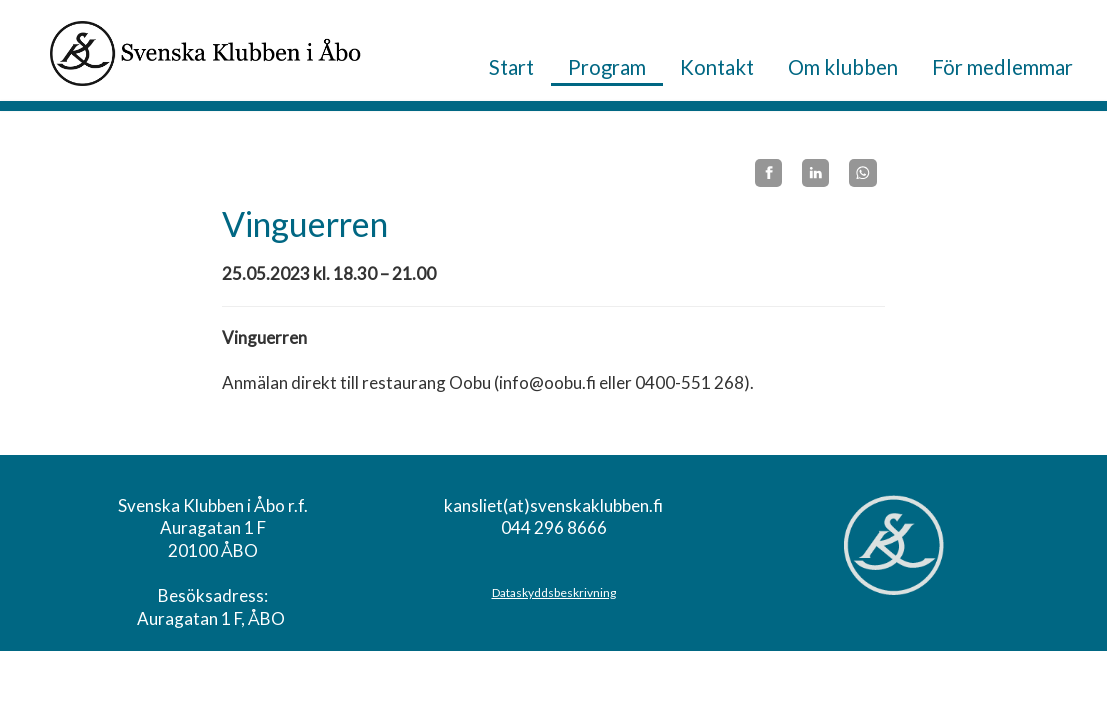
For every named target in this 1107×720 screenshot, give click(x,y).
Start (511, 67)
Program (607, 67)
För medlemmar (1002, 67)
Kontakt (717, 67)
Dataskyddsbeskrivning (554, 592)
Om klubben (843, 67)
